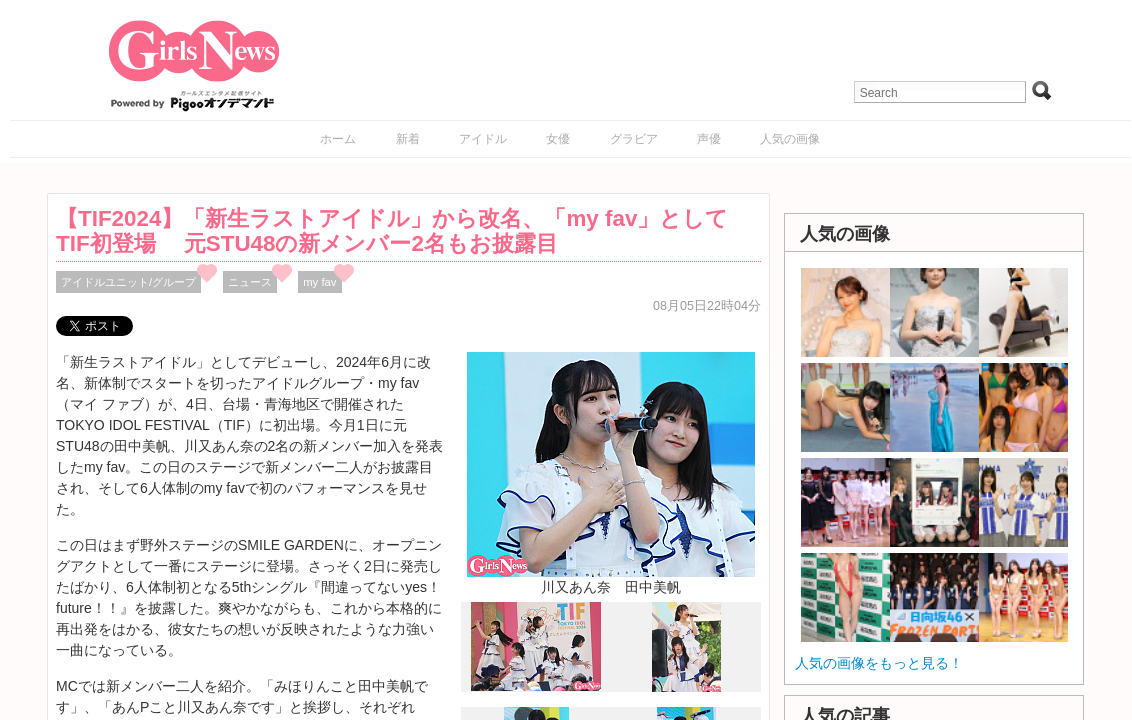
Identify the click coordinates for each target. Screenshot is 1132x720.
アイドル (483, 139)
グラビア (634, 139)
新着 (408, 139)
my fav (319, 282)
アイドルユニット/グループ (128, 282)
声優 (709, 139)
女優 (558, 139)
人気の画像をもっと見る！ (879, 663)
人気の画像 (790, 139)
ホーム (338, 139)
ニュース (250, 282)
